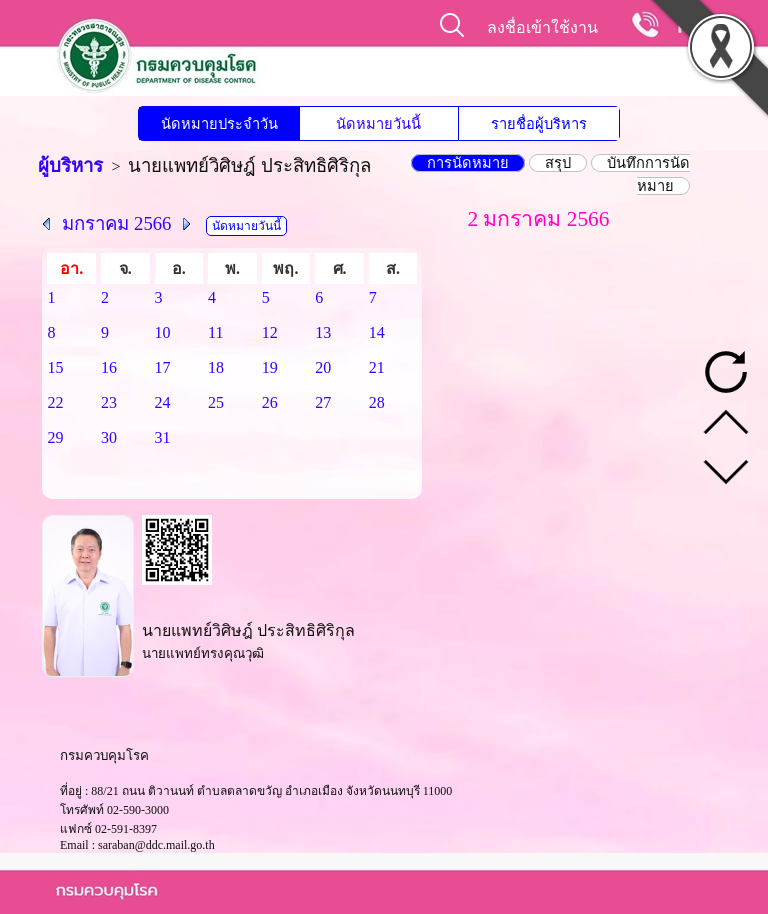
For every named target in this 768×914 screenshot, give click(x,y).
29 (55, 437)
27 (323, 402)
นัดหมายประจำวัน (219, 124)
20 (323, 367)
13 (323, 332)
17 (163, 367)
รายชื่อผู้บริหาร (539, 124)
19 (270, 367)
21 (377, 367)
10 (163, 332)
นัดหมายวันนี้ (378, 124)
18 (216, 367)
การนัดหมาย (468, 163)
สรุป (558, 163)
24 (163, 402)
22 (55, 402)
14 (377, 332)
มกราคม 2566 (116, 223)
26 (270, 402)
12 (270, 332)
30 (109, 437)
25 (216, 402)
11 (215, 332)
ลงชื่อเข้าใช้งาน (542, 27)
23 (109, 402)
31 (163, 437)
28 (377, 402)
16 (109, 367)
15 (55, 367)
